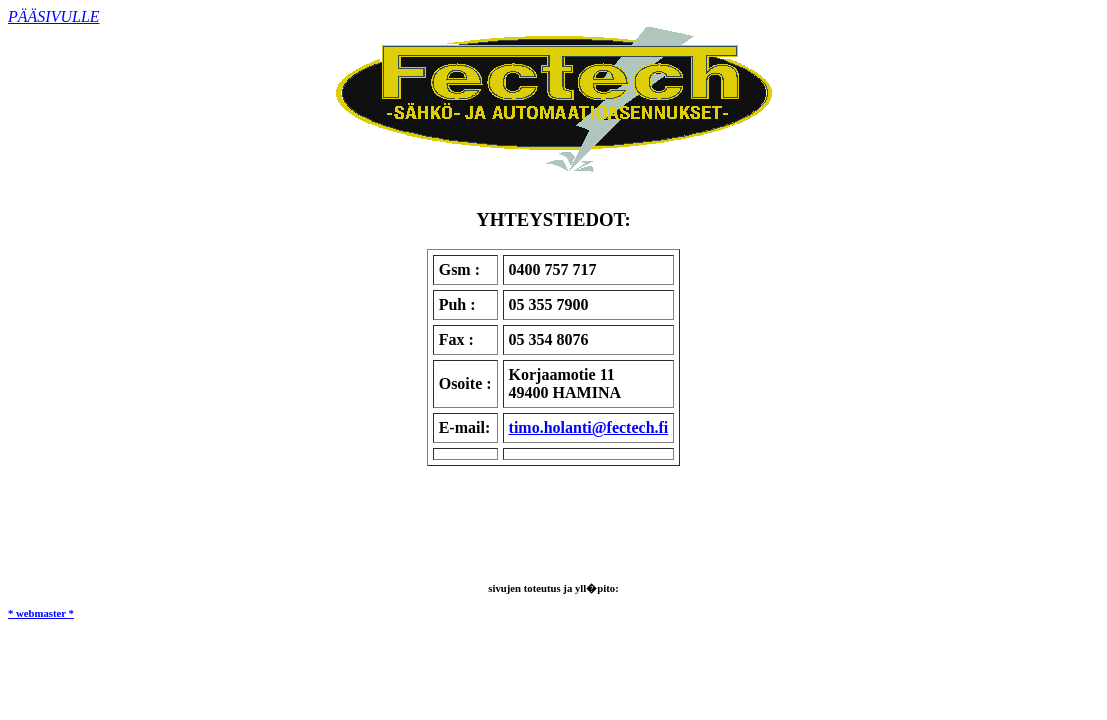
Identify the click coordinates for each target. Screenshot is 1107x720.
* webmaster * (41, 613)
